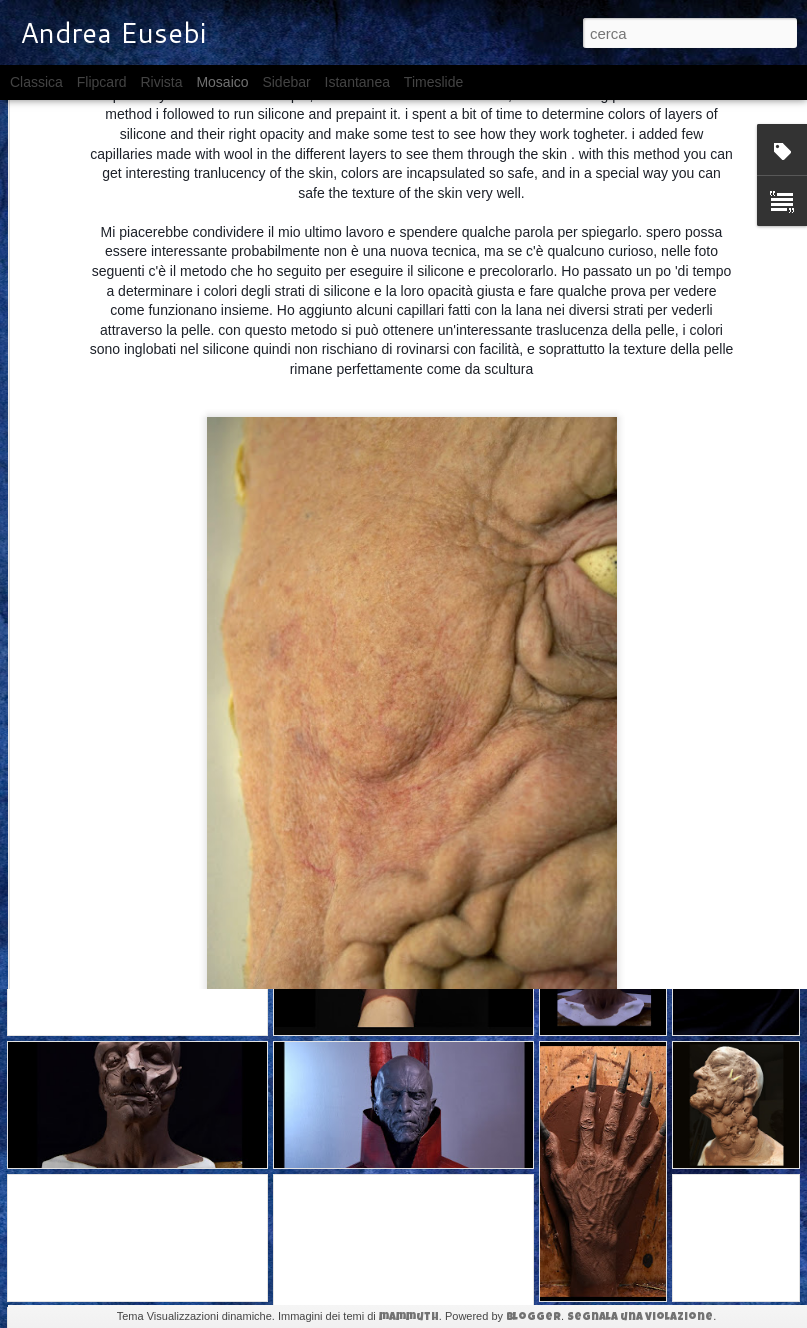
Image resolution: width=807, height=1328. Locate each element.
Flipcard (102, 82)
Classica (36, 82)
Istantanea (357, 82)
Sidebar (286, 82)
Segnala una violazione (640, 1317)
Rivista (161, 82)
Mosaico (222, 82)
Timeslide (433, 82)
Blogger (533, 1317)
